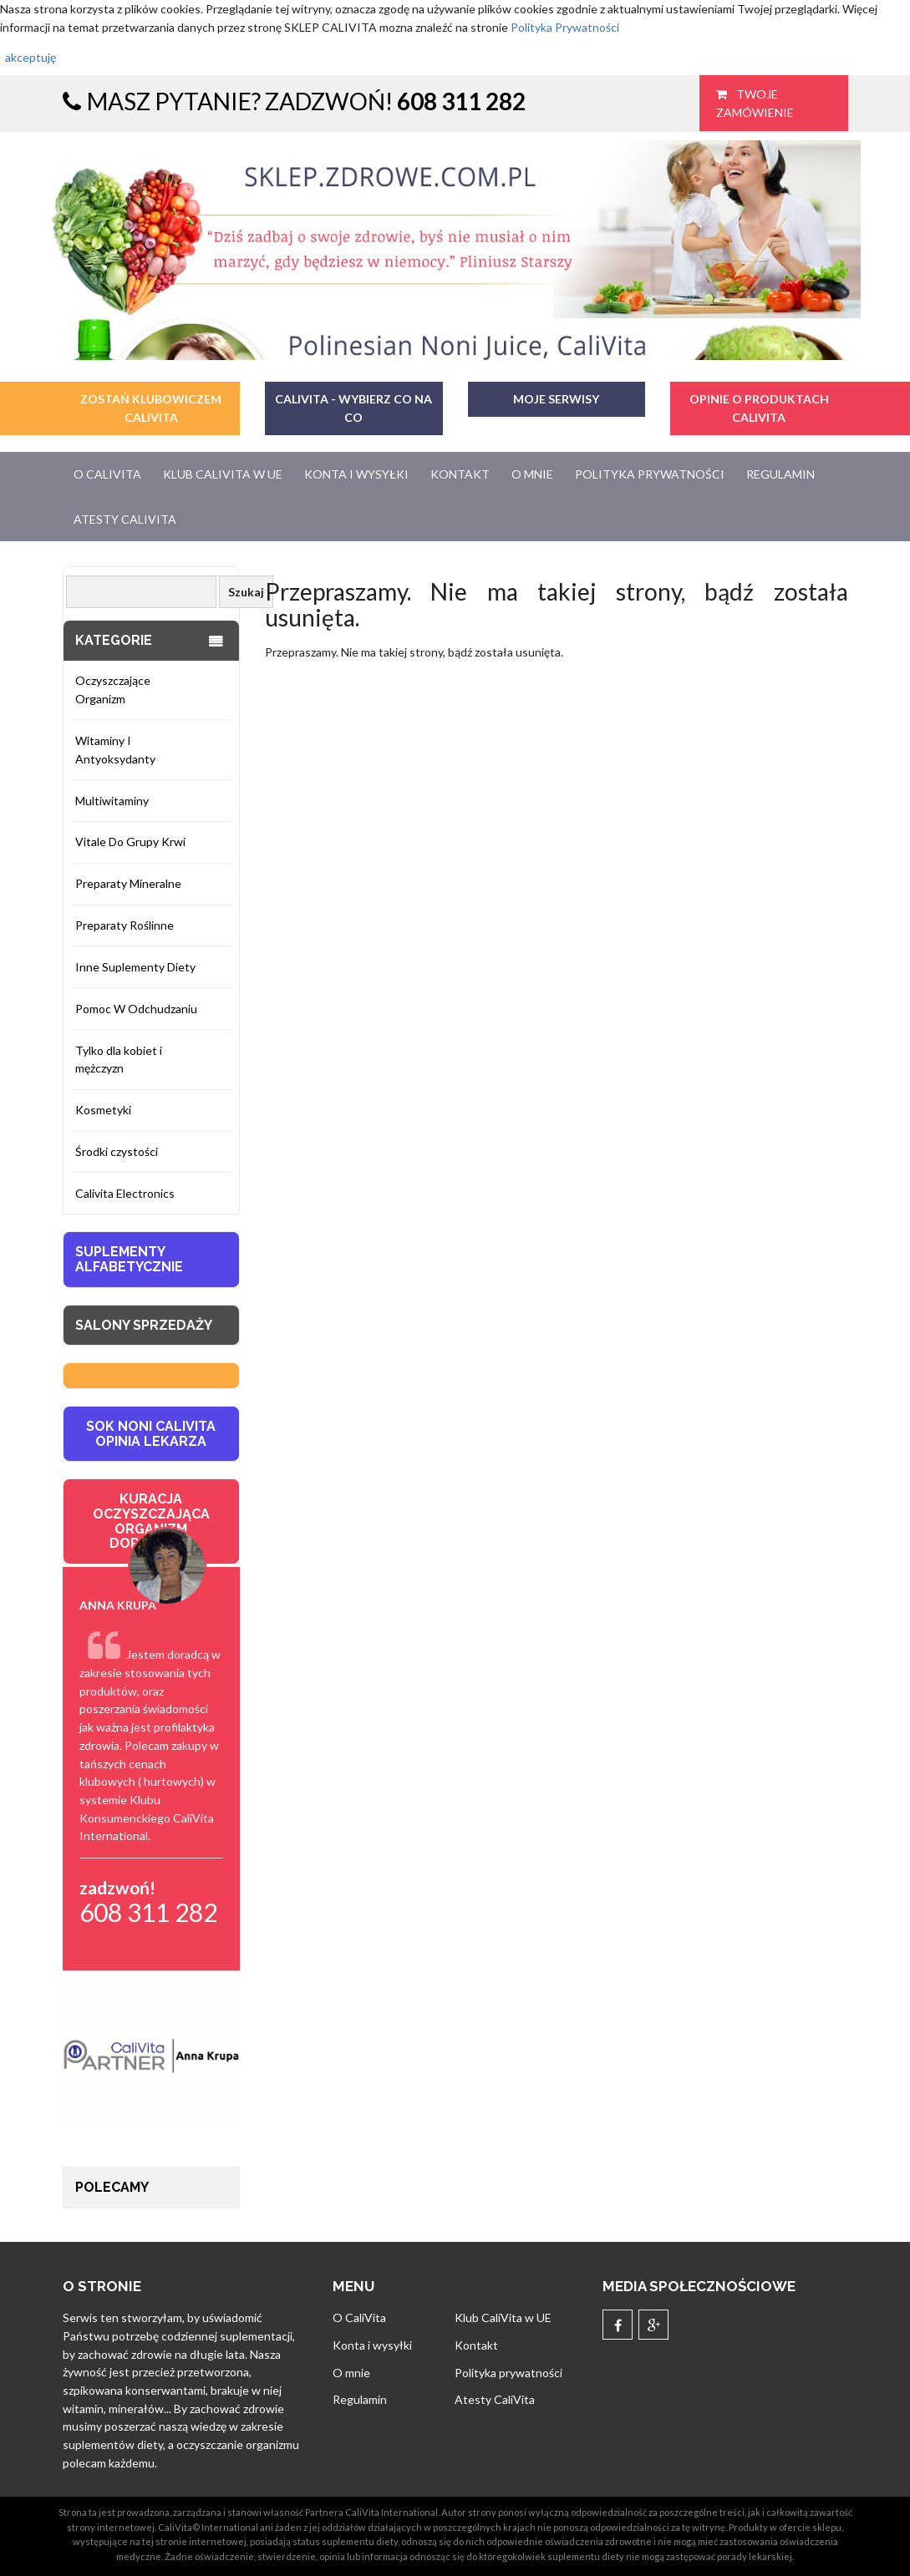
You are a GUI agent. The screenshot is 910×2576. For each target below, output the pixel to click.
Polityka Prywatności (565, 27)
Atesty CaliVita (125, 519)
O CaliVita (107, 474)
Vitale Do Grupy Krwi (130, 841)
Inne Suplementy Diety (135, 967)
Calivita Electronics (125, 1193)
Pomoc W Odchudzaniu (136, 1008)
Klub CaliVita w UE (222, 474)
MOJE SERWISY (556, 399)
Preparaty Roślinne (124, 925)
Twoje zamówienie (755, 103)
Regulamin (780, 474)
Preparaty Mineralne (128, 883)
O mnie (532, 474)
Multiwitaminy (112, 801)
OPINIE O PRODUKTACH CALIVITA (759, 408)
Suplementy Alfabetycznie (129, 1259)
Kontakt (460, 474)
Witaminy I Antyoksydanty (115, 749)
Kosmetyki (103, 1110)
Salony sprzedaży (143, 1325)
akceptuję (30, 57)
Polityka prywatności (649, 474)
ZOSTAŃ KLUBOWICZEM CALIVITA (150, 408)
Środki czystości (116, 1151)
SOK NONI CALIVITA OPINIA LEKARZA (151, 1433)
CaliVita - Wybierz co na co (353, 408)
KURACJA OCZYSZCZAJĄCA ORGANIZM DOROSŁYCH (151, 1521)
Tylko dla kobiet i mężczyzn (118, 1059)
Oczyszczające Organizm (112, 689)
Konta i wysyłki (356, 474)
